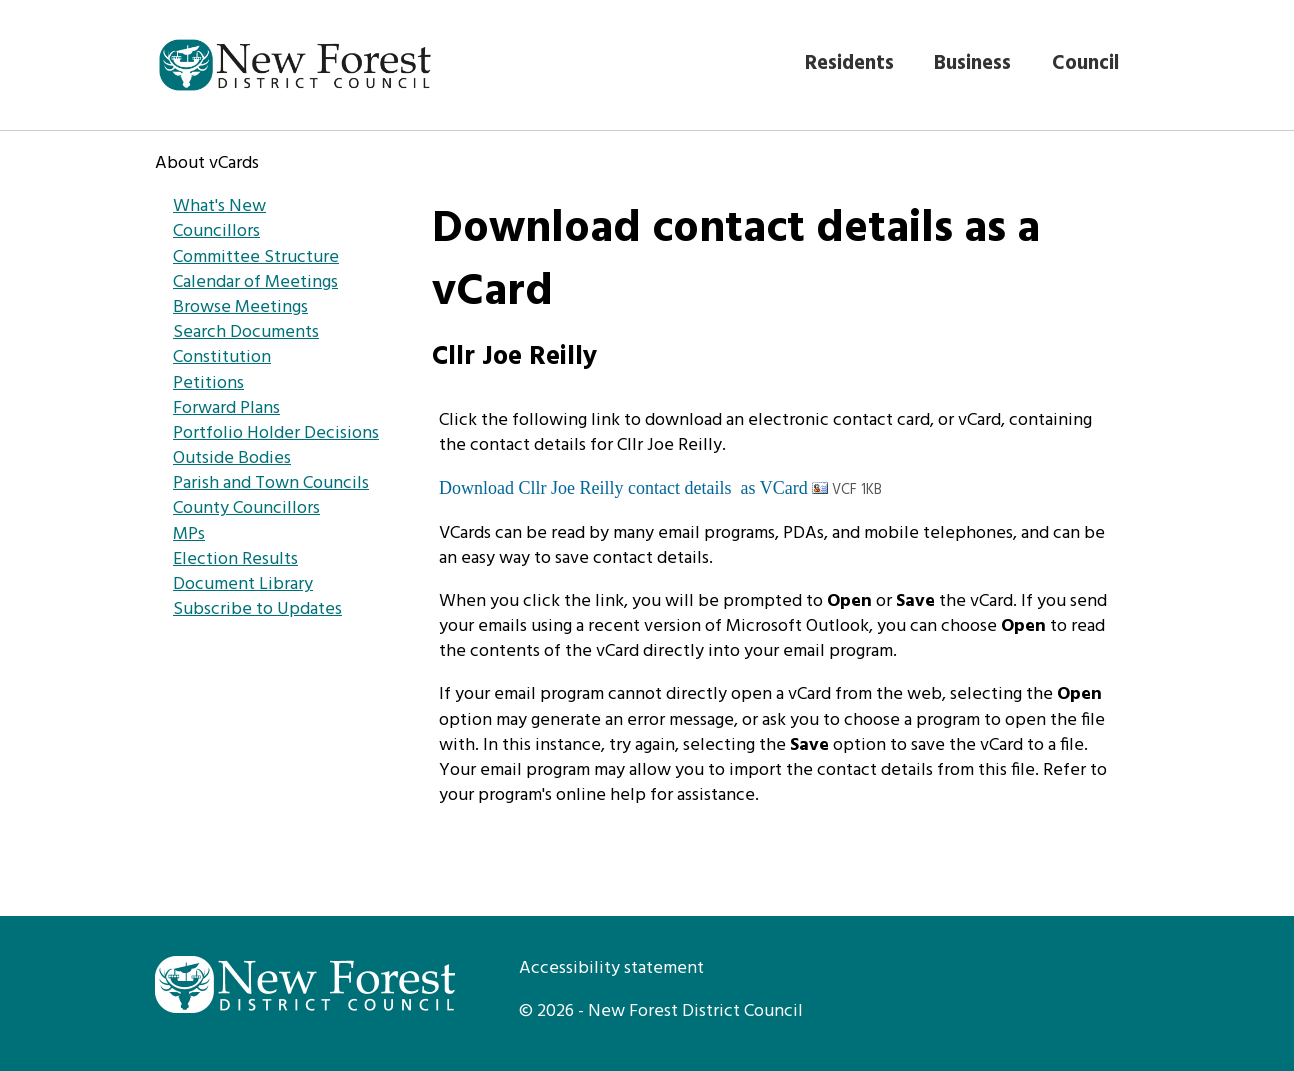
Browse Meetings (240, 307)
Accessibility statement (611, 968)
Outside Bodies (232, 458)
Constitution (222, 357)
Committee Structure (256, 257)
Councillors (216, 231)
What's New (219, 206)
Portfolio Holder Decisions (276, 433)
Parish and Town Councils (271, 483)
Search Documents (246, 332)
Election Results (235, 559)
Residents (849, 64)
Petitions (208, 383)
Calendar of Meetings (255, 282)
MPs (189, 534)
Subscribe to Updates (257, 609)
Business (972, 64)
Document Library (243, 584)
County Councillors (246, 508)
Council (1085, 64)
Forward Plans (226, 408)
